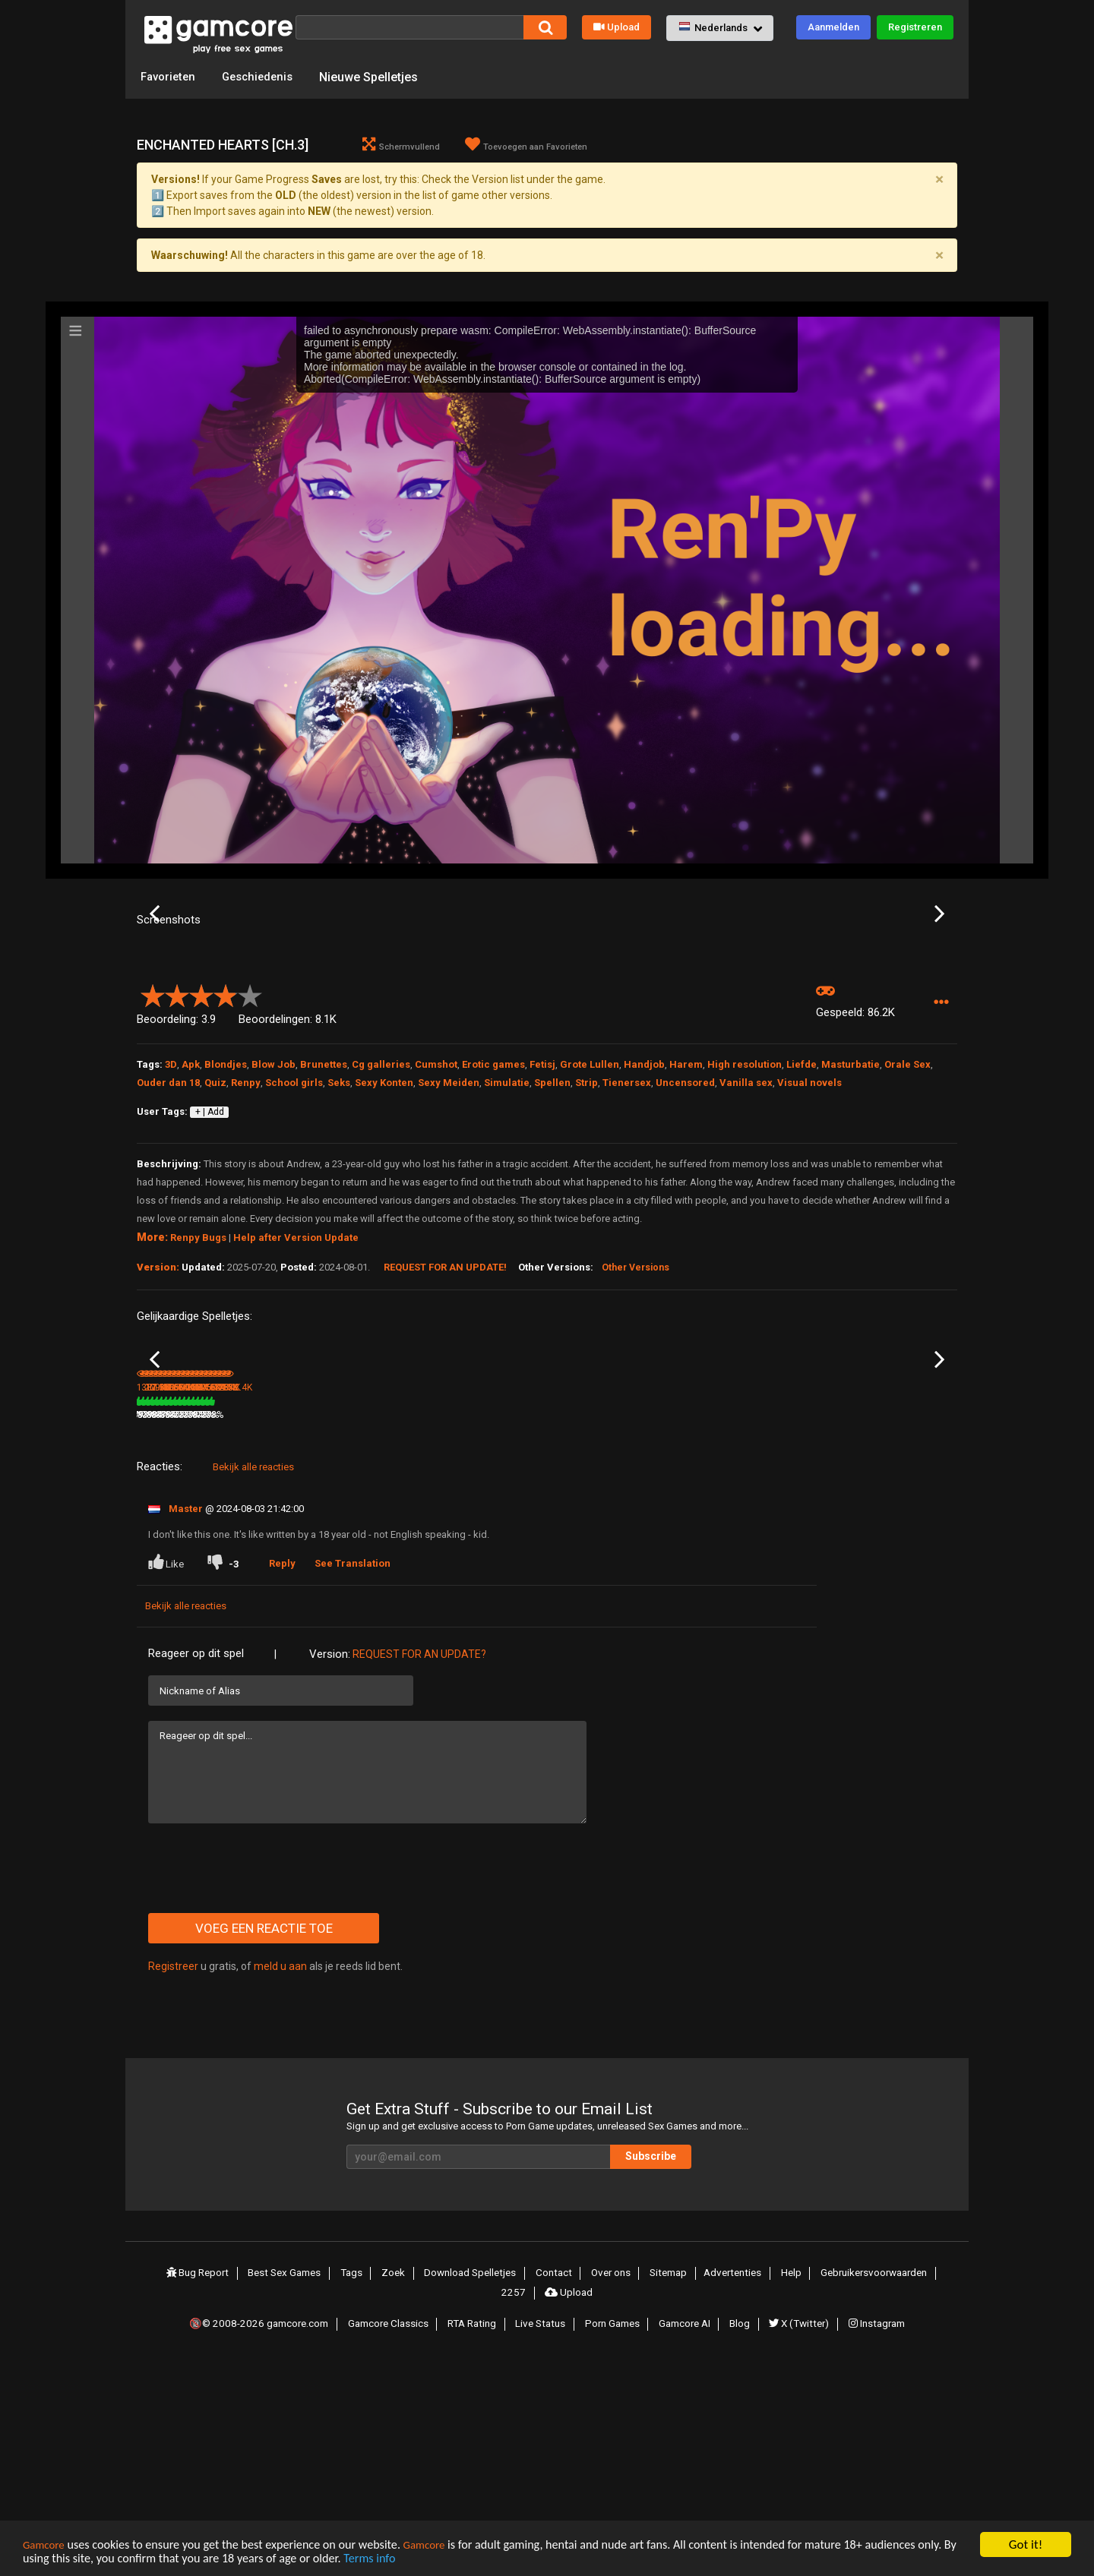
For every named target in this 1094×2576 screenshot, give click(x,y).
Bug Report (199, 2488)
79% (254, 1630)
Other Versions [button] (635, 1420)
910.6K (709, 1630)
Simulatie (507, 1234)
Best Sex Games (287, 2488)
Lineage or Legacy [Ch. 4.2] (330, 1610)
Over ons (608, 2488)
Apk (191, 1216)
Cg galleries (381, 1216)
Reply (286, 1779)
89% (667, 1630)
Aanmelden (833, 27)
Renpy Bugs (198, 1389)
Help (786, 2488)
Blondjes (225, 1216)
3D (171, 1216)
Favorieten (170, 76)
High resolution (744, 1216)
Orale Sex (907, 1216)
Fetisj (542, 1216)
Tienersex (626, 1234)
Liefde (801, 1216)
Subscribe (691, 2372)
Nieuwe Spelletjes (378, 76)
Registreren (915, 27)
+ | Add (209, 1264)
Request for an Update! (445, 1419)
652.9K (847, 1630)
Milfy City (431, 1610)
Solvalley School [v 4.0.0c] (878, 1610)
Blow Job (273, 1216)
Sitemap (664, 2488)
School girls (294, 1234)
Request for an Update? (419, 1870)
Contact (552, 2488)
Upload (616, 27)
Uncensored (685, 1234)
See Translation (356, 1779)
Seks (338, 1234)
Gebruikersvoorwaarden (870, 2488)
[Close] (939, 181)
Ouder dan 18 (168, 1234)
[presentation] (263, 2084)
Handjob (644, 1216)
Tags (354, 2488)
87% (529, 1630)
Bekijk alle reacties (253, 1682)
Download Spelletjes (469, 2488)
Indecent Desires (173, 1610)
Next (939, 991)
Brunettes (323, 1216)
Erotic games (493, 1216)
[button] (719, 28)
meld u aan (280, 2182)
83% (804, 1630)
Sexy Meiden (448, 1234)
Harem (686, 1216)
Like (167, 1777)
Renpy (246, 1234)
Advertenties (729, 2488)
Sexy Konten (384, 1234)
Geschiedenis (264, 76)
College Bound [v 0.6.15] (599, 1610)
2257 (515, 2504)
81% (392, 1630)
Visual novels (809, 1234)
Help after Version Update (296, 1389)
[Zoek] (409, 27)
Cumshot (436, 1216)
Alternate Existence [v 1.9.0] (745, 1610)
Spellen (552, 1234)
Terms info (431, 2560)
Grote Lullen (589, 1216)
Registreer (173, 2182)
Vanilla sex (746, 1234)
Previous (154, 991)
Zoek (393, 2488)
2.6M (568, 1630)
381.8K (297, 1630)
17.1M (433, 1630)
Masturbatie (850, 1216)
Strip (586, 1234)
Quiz (215, 1234)
